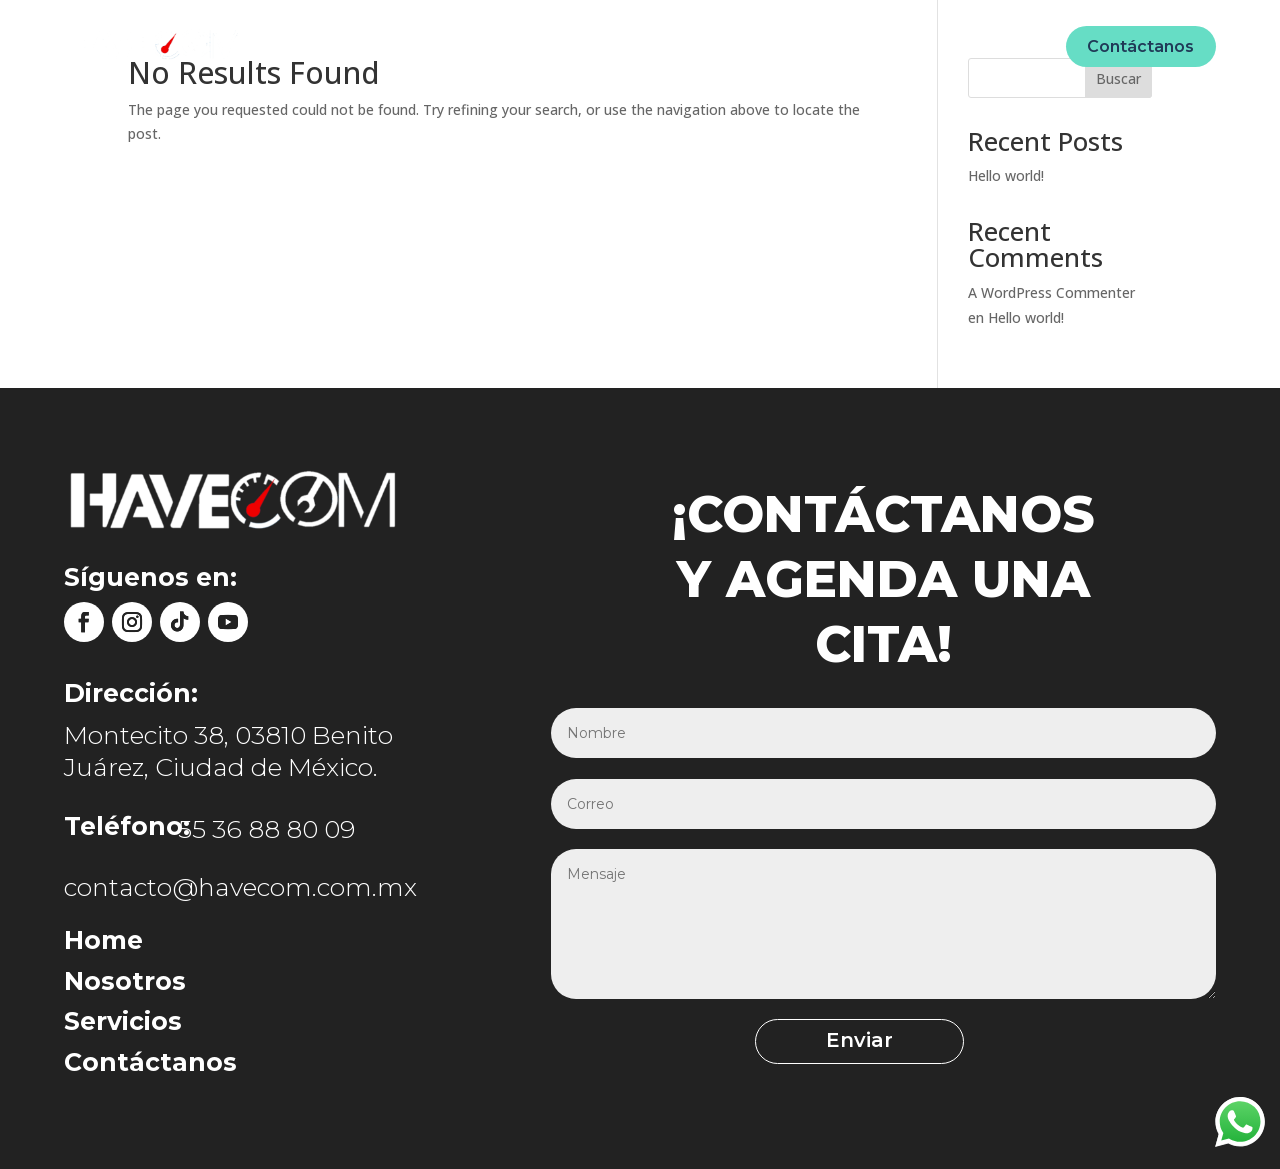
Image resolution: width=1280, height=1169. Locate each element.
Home (445, 45)
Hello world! (1006, 175)
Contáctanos (1140, 46)
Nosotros (531, 45)
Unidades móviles (665, 45)
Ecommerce (810, 45)
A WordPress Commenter (1051, 292)
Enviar (831, 1041)
